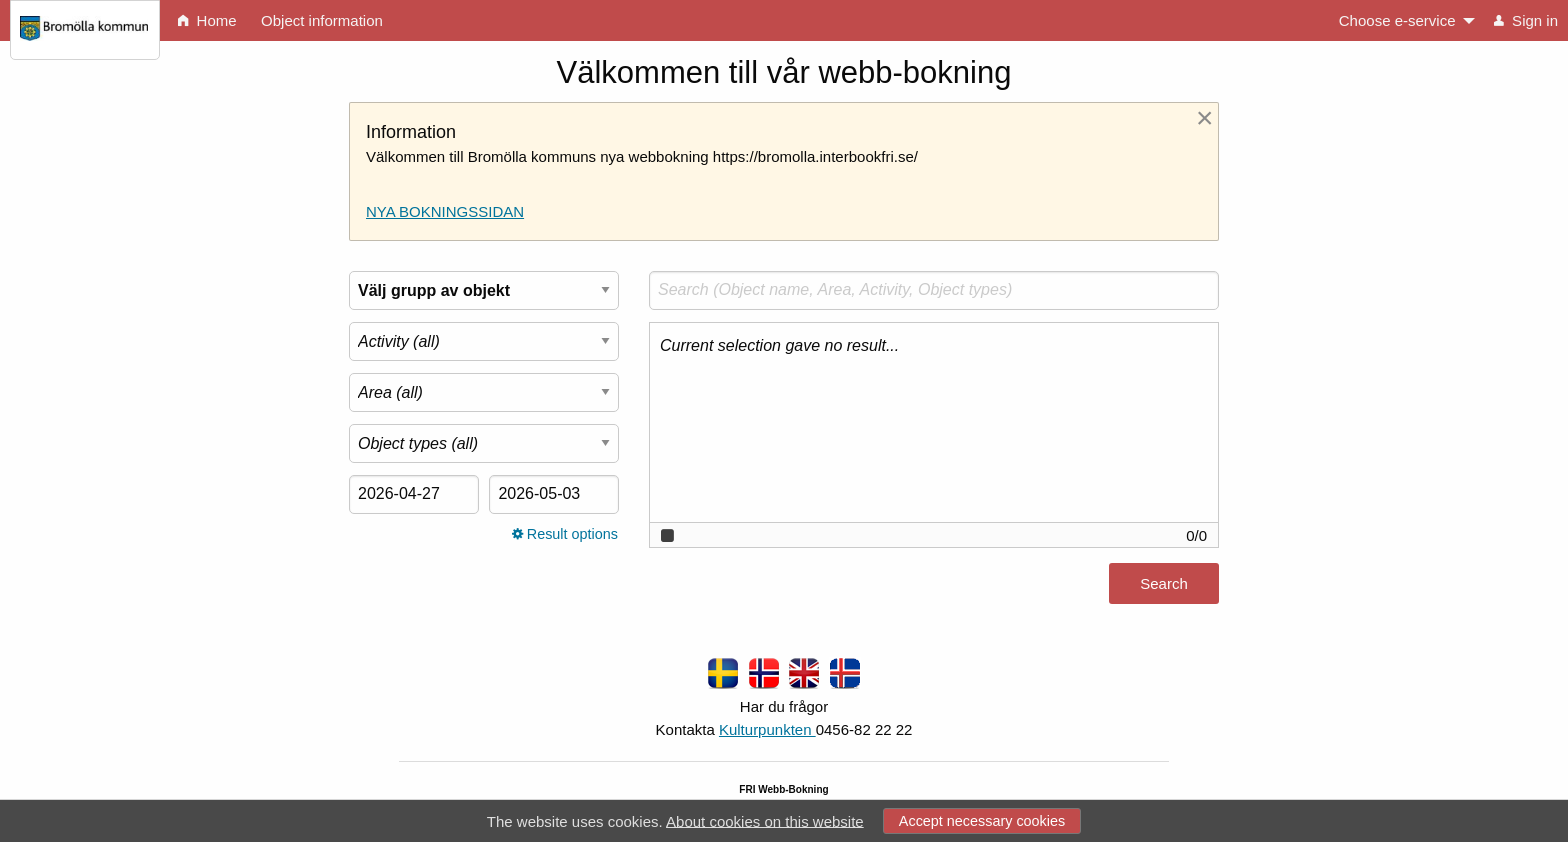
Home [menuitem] (207, 20)
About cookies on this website (765, 820)
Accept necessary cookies (982, 821)
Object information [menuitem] (322, 20)
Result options (565, 534)
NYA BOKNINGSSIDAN (445, 211)
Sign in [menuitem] (1526, 20)
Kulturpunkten (767, 729)
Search (1164, 583)
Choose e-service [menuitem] (1397, 20)
